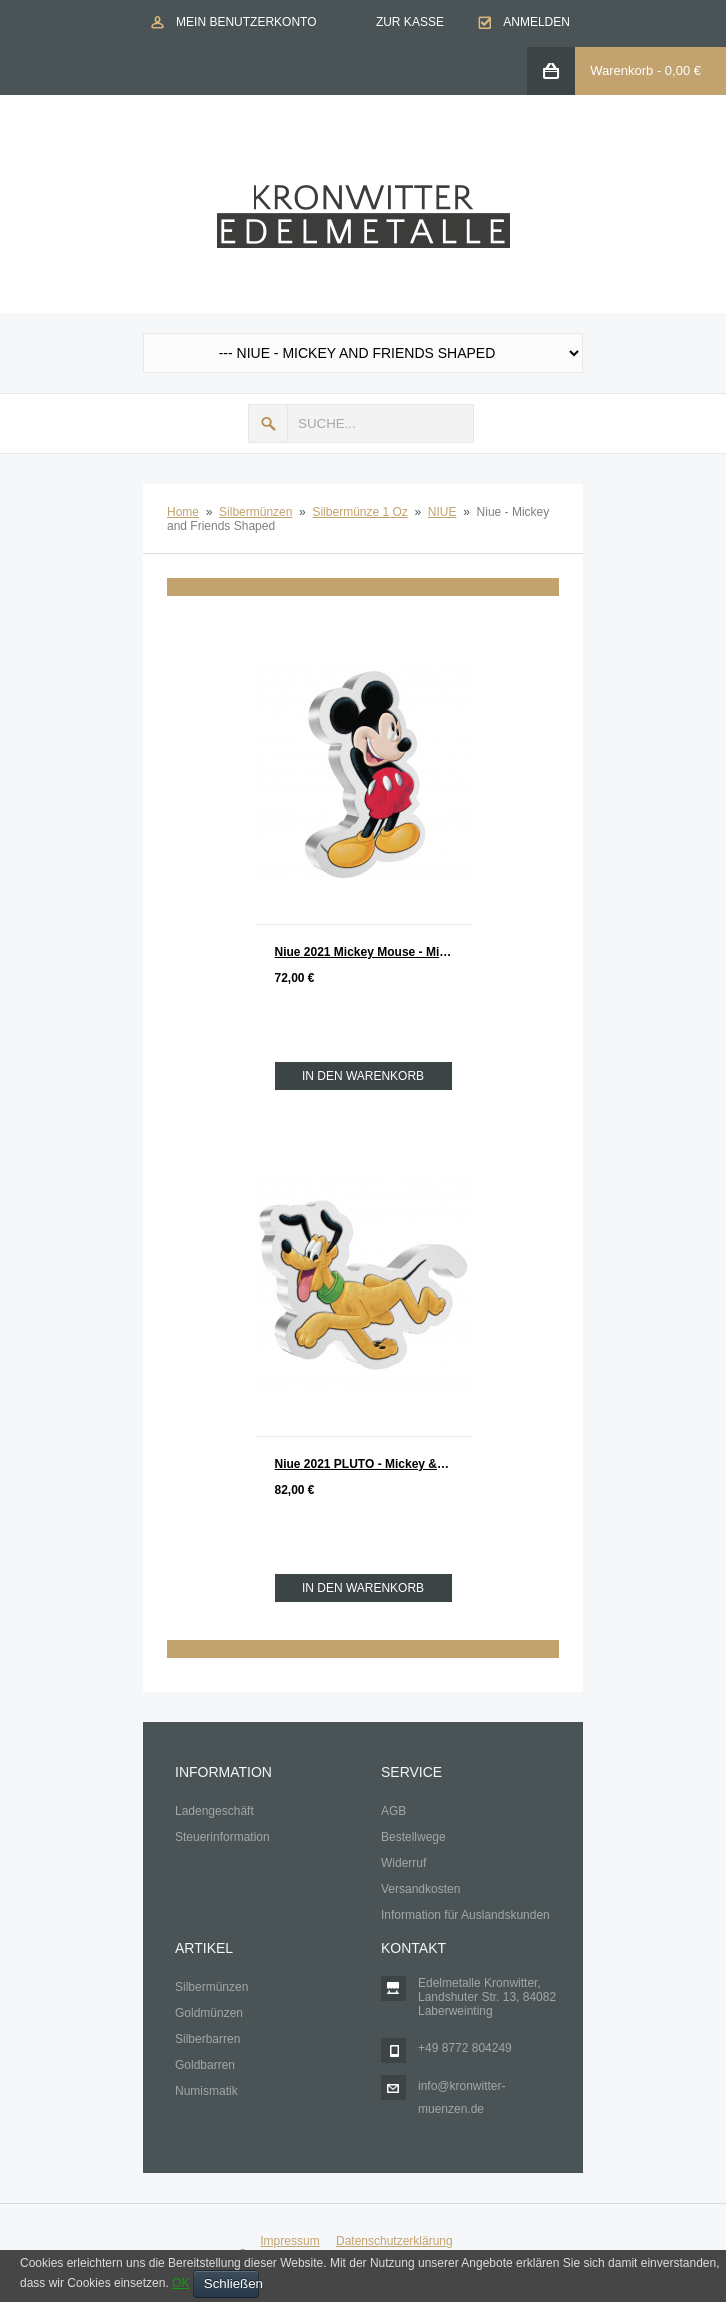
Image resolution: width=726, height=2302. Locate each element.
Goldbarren (205, 2065)
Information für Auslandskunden (465, 1915)
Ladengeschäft (214, 1811)
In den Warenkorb (363, 1076)
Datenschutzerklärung (394, 2241)
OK (180, 2283)
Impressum (289, 2241)
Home (183, 512)
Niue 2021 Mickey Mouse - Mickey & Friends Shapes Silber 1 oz (373, 952)
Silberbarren (207, 2039)
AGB (393, 1811)
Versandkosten (420, 1889)
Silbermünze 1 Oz (359, 512)
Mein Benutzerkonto (246, 22)
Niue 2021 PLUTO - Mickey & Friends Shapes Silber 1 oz (373, 1464)
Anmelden (536, 22)
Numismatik (206, 2091)
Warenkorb (621, 70)
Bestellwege (413, 1837)
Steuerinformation (222, 1837)
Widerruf (403, 1863)
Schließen (231, 2283)
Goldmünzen (209, 2013)
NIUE (442, 512)
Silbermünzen (255, 512)
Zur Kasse (410, 22)
